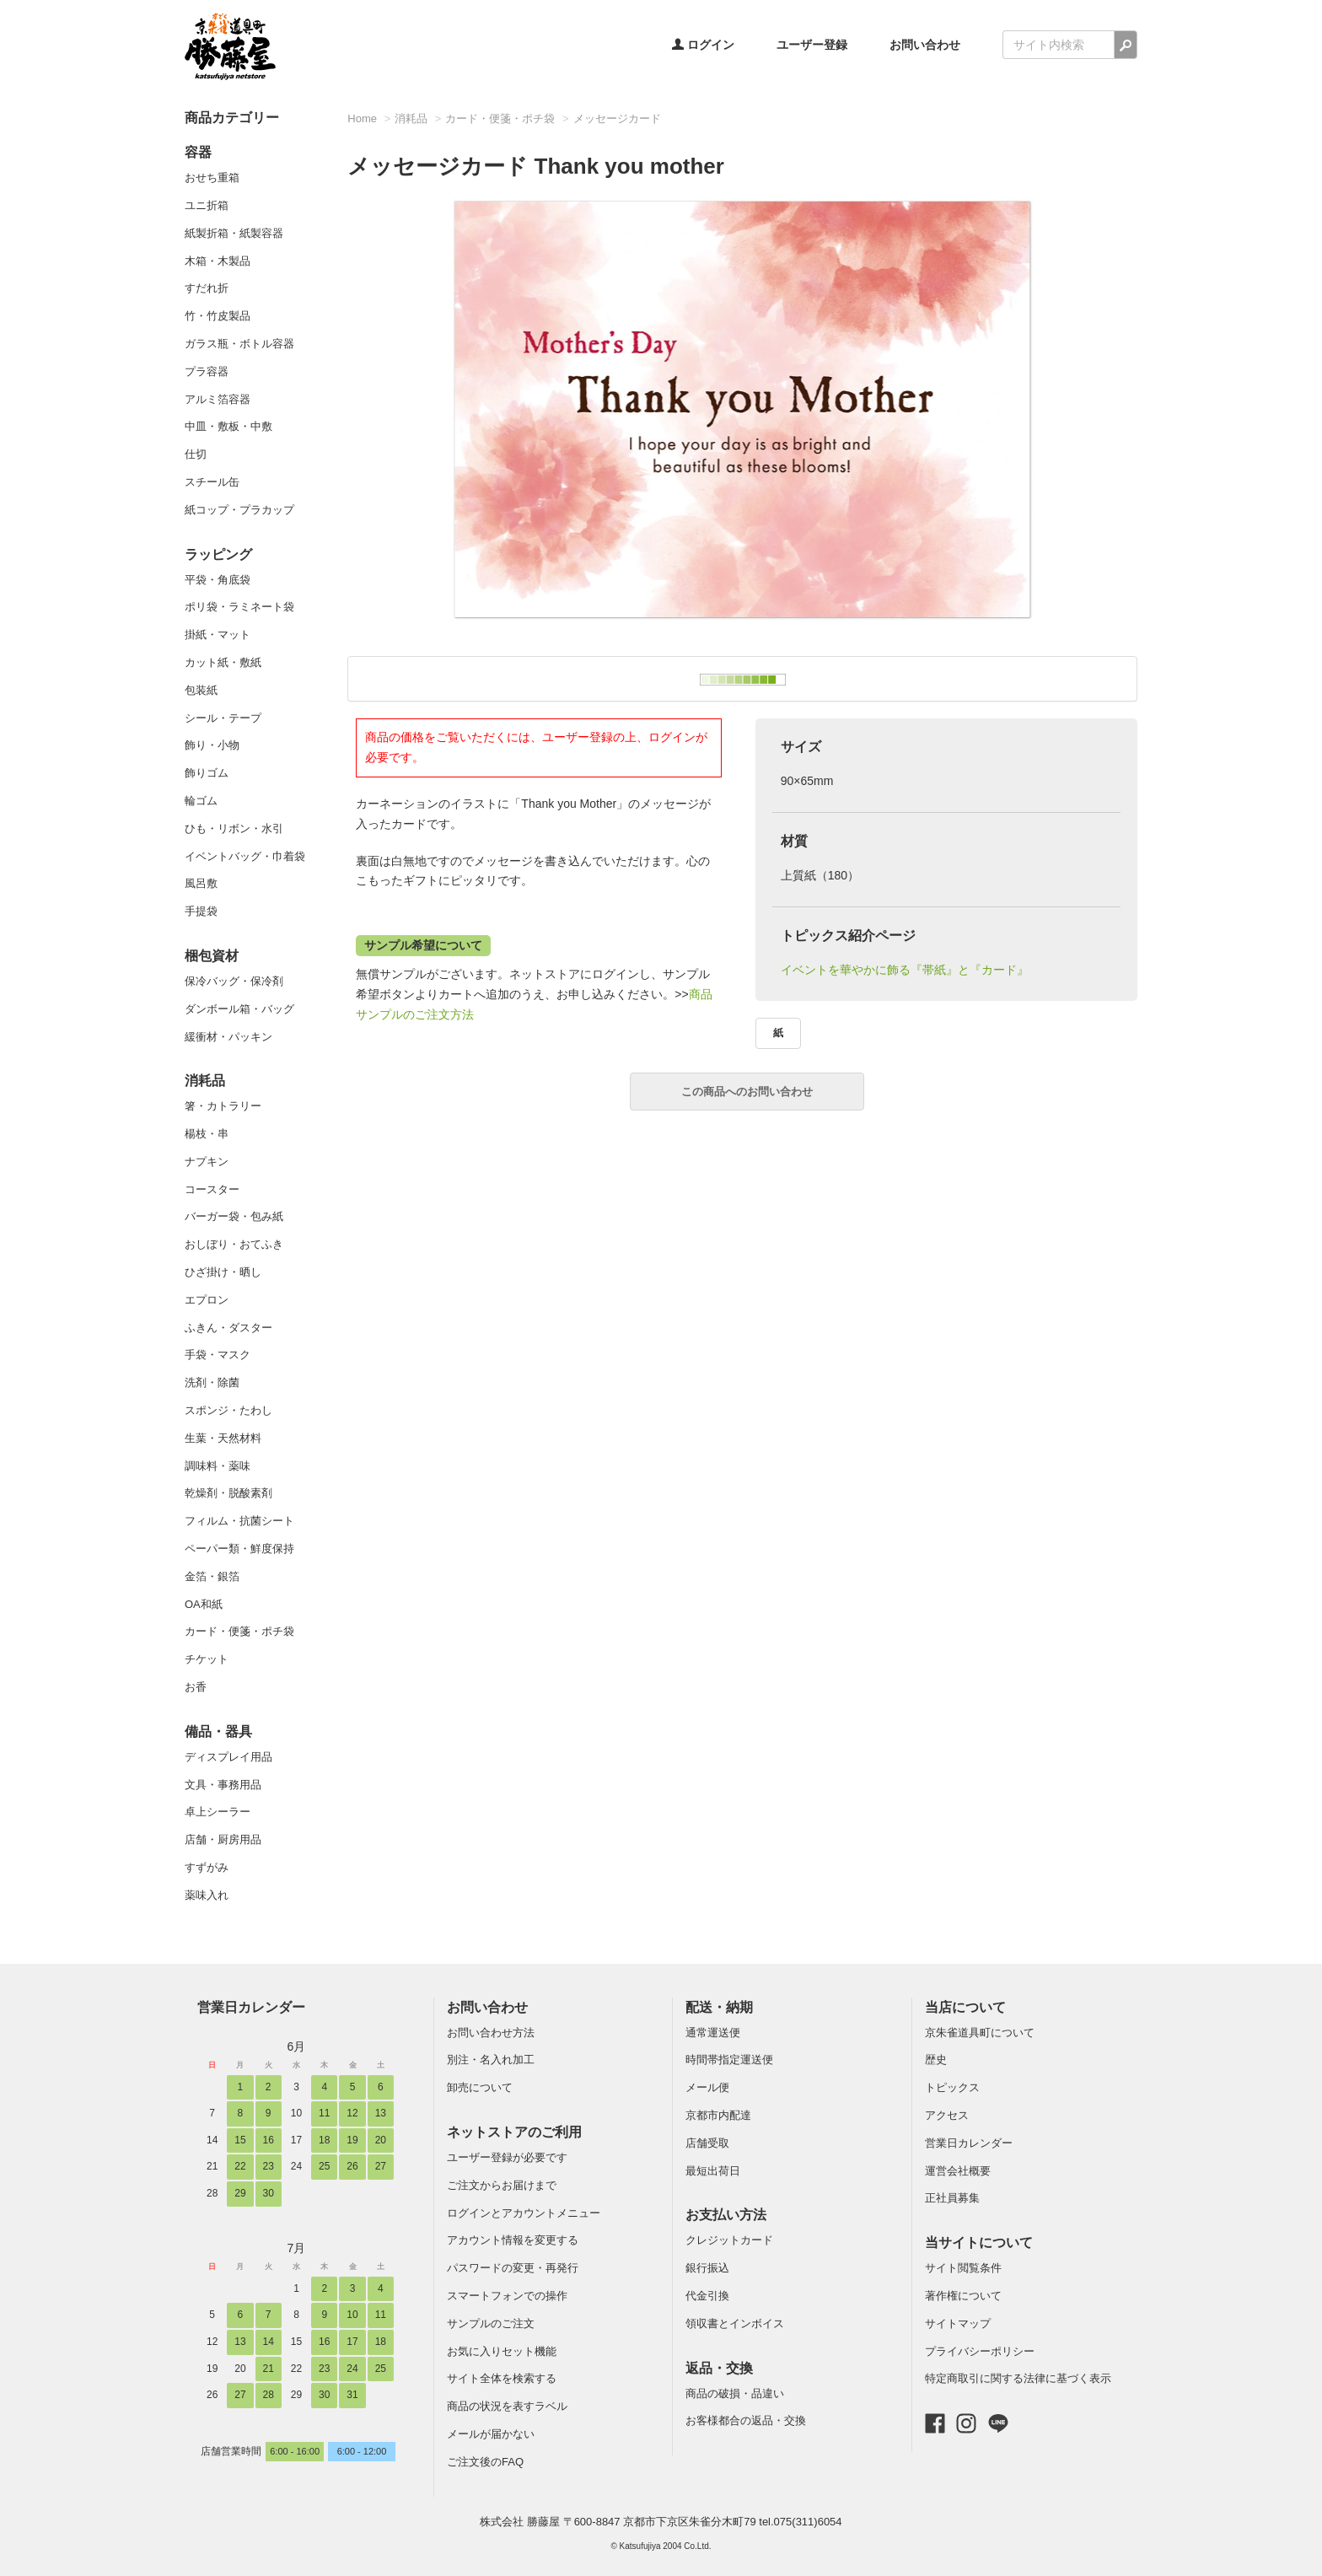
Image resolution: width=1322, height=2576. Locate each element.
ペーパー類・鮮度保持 (239, 1548)
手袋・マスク (217, 1354)
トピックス (952, 2087)
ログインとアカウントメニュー (523, 2213)
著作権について (963, 2295)
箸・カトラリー (223, 1106)
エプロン (206, 1299)
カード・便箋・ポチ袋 (239, 1631)
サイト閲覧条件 (963, 2267)
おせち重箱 (212, 177)
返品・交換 (719, 2368)
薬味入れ (206, 1895)
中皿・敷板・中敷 (228, 426)
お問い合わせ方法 (491, 2032)
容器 (198, 152)
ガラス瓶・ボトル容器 (239, 343)
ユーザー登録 (812, 44)
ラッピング (218, 554)
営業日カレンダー (251, 2007)
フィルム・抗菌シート (239, 1520)
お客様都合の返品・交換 (745, 2420)
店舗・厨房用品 (223, 1839)
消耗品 (205, 1080)
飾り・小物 (212, 745)
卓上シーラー (217, 1811)
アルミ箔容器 (217, 399)
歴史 (936, 2059)
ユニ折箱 (206, 205)
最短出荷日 (712, 2171)
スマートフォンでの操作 (507, 2295)
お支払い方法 (725, 2215)
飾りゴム (206, 772)
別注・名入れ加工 (491, 2059)
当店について (965, 2007)
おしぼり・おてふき (234, 1244)
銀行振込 (707, 2267)
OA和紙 (204, 1604)
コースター (212, 1189)
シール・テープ (223, 718)
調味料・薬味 (217, 1466)
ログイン (703, 44)
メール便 (707, 2087)
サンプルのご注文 (491, 2323)
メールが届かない (491, 2434)
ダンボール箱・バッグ (239, 1009)
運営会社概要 (958, 2171)
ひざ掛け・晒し (223, 1272)
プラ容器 (206, 371)
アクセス (947, 2115)
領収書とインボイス (734, 2323)
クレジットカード (729, 2240)
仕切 (196, 454)
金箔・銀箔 (212, 1576)
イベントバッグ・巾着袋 (245, 856)
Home (362, 118)
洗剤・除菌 (212, 1382)
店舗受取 (707, 2143)
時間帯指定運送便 (729, 2059)
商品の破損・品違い (734, 2393)
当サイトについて (979, 2242)
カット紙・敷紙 (223, 662)
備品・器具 (218, 1731)
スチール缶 (212, 482)
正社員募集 (952, 2197)
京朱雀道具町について (979, 2032)
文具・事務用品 (223, 1784)
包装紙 (201, 690)
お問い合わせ (924, 44)
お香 (196, 1687)
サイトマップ (958, 2323)
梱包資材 (212, 956)
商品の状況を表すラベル (507, 2406)
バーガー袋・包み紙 (234, 1216)
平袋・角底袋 (217, 579)
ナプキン (206, 1161)
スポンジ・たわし (228, 1410)
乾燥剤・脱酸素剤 (228, 1493)
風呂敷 (201, 883)
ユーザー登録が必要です (507, 2157)
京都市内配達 (718, 2115)
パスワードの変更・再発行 (512, 2267)
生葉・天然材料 (223, 1438)
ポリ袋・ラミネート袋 (239, 606)
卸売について (480, 2087)
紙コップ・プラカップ (239, 509)
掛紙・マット (217, 634)
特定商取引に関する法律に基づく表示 (1018, 2378)
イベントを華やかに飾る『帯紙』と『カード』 (905, 969)
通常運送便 (712, 2032)
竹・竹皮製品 (217, 315)
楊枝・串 (206, 1133)
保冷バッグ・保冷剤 (234, 981)
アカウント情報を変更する (512, 2240)
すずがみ (206, 1867)
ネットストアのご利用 (514, 2132)
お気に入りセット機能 (501, 2351)
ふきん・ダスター (228, 1327)
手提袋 (201, 911)
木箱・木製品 (217, 261)
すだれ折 (206, 288)
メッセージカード (617, 118)
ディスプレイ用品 (228, 1756)
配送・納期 (719, 2007)
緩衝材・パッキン (228, 1036)
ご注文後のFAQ (485, 2461)
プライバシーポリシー (979, 2351)
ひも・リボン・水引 (234, 828)
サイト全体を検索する (501, 2378)
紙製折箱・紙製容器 (234, 233)
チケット (206, 1659)
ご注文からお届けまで (501, 2185)
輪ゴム (201, 800)
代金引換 (707, 2295)
